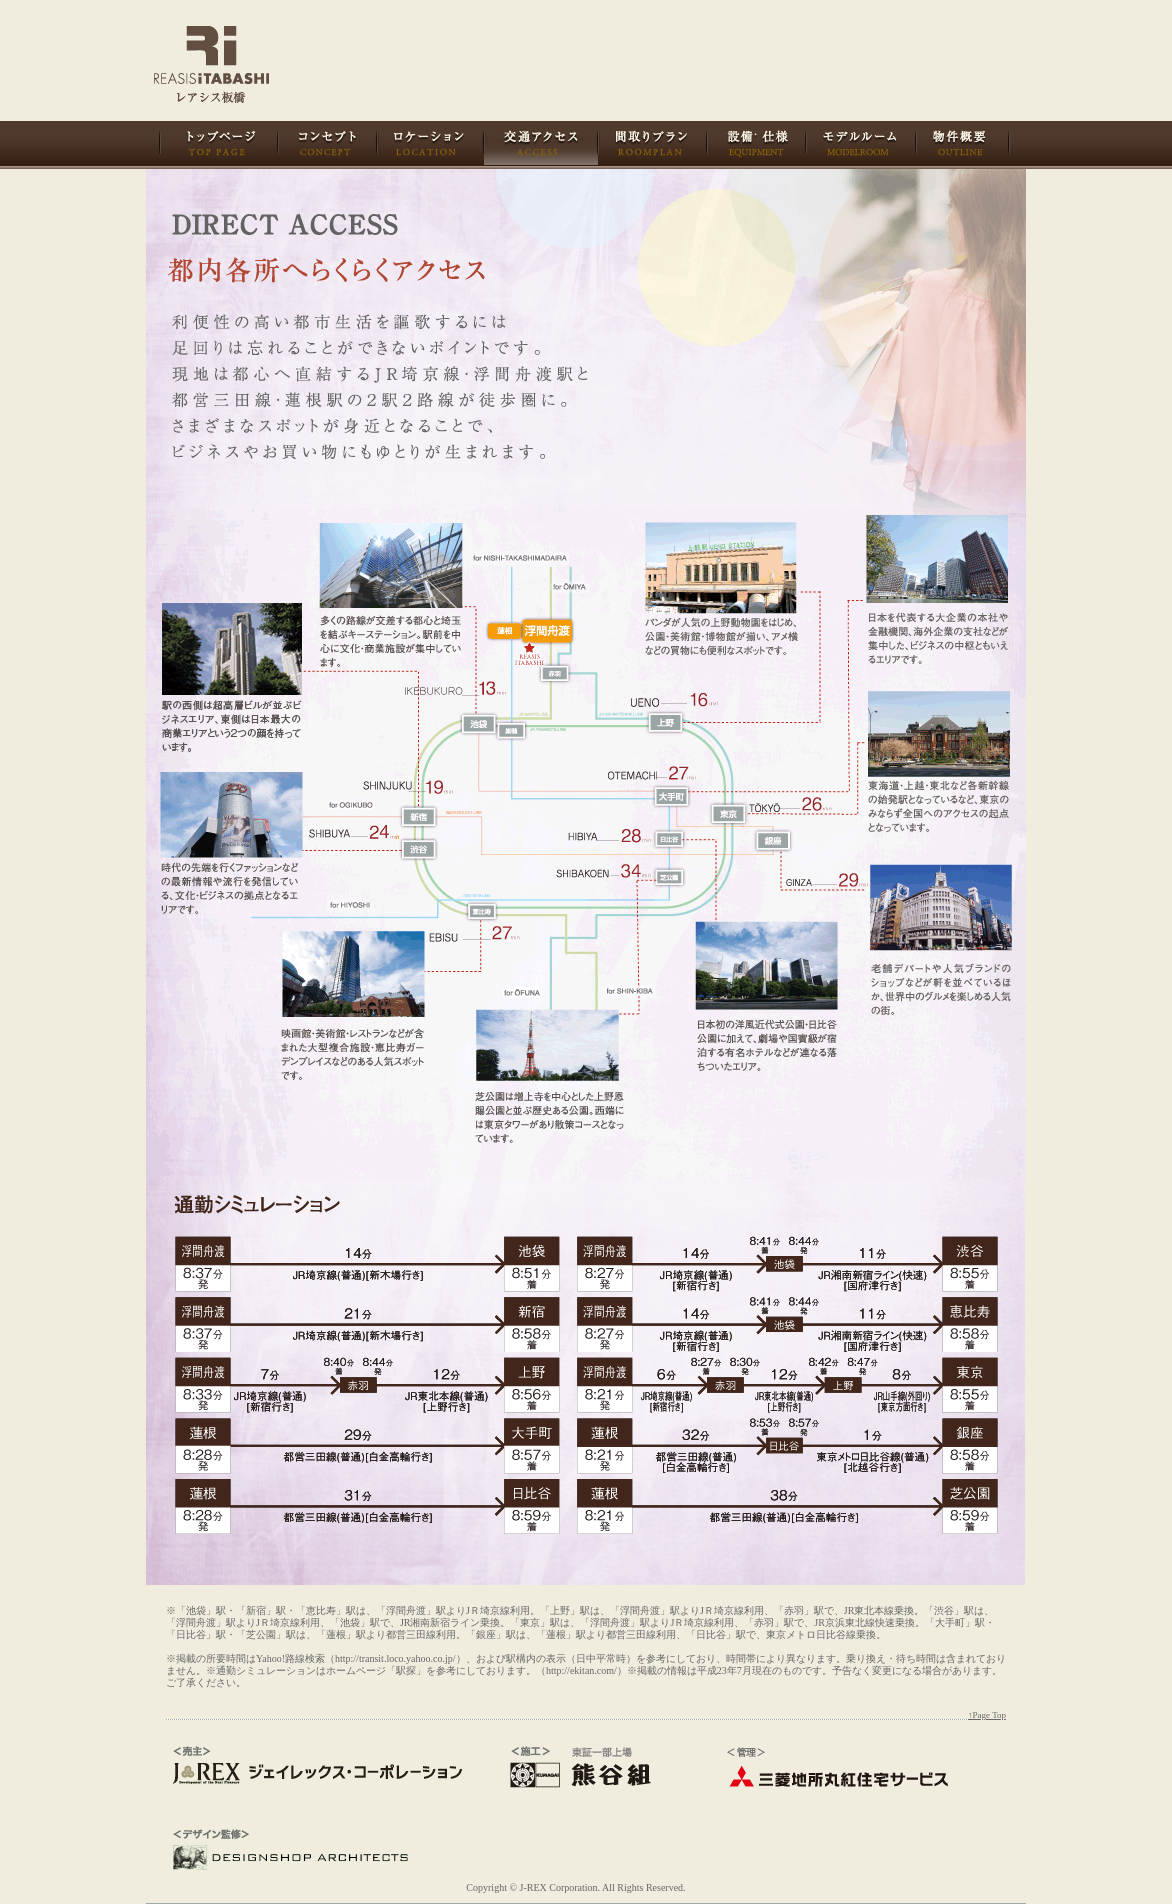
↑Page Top (987, 1715)
